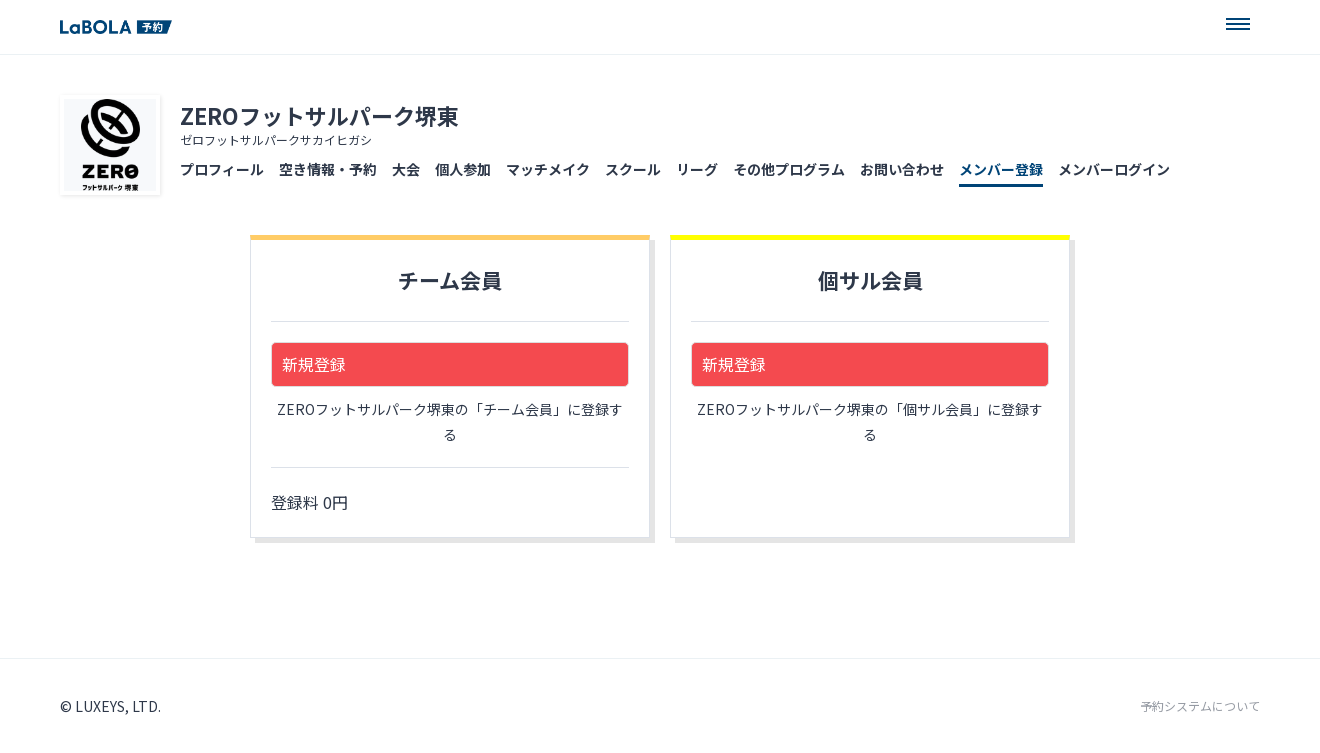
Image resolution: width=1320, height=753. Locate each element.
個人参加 (463, 169)
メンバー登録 (1001, 169)
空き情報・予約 (328, 169)
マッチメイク (548, 169)
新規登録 (314, 364)
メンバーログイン (1114, 169)
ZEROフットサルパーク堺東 (319, 115)
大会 (406, 169)
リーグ (697, 169)
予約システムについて (1200, 706)
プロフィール (222, 169)
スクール (633, 169)
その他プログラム (789, 169)
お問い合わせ (902, 169)
